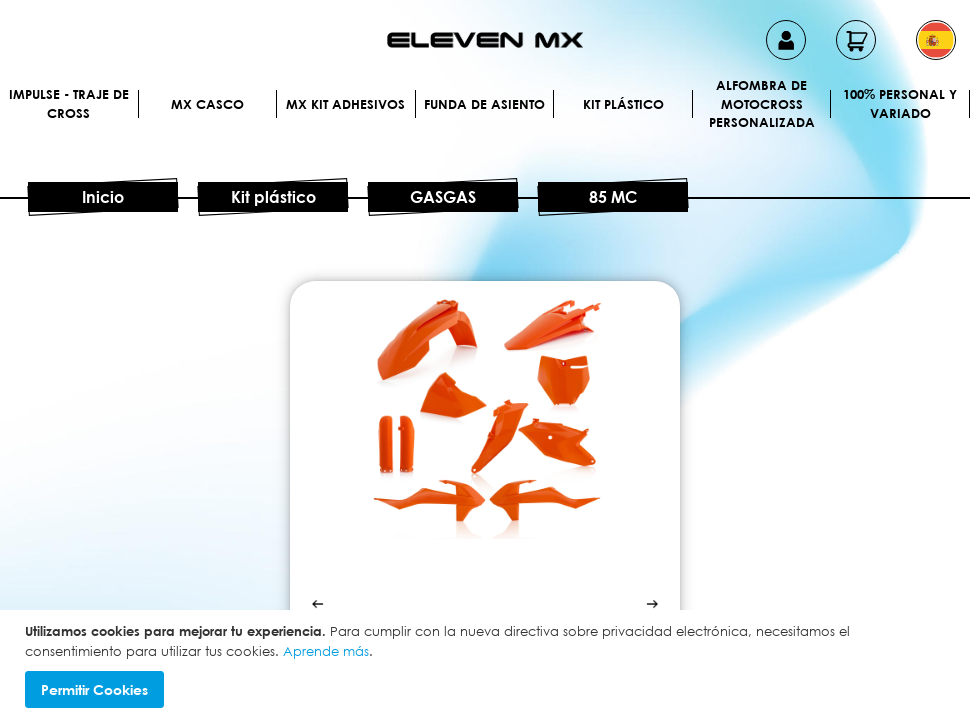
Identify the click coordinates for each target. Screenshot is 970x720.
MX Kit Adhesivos (345, 104)
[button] (936, 40)
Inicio (103, 197)
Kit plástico (623, 104)
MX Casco (207, 104)
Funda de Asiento (484, 104)
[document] (487, 665)
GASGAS (443, 197)
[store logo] (485, 40)
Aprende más (326, 651)
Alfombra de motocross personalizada (762, 104)
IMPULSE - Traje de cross (69, 104)
